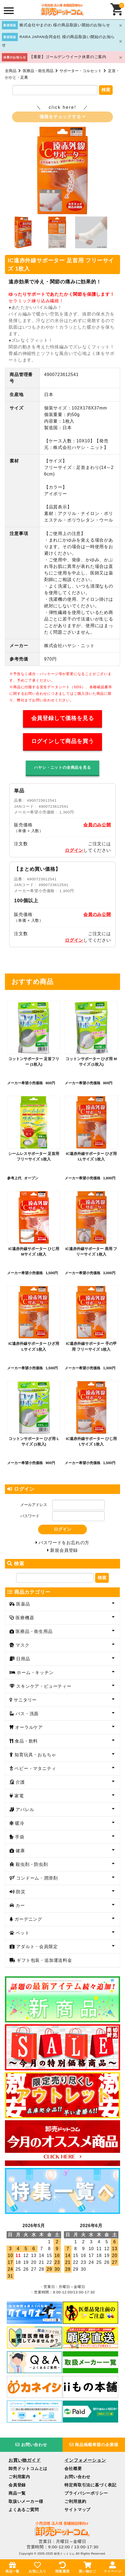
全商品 (10, 71)
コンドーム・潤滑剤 (36, 1878)
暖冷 (19, 1823)
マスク (22, 1645)
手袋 (19, 1837)
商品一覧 (17, 2493)
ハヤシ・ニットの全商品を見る (62, 767)
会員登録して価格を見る (62, 718)
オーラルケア (28, 1727)
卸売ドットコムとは (27, 2468)
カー (19, 1905)
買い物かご (87, 2567)
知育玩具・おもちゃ (34, 1754)
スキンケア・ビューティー (43, 1686)
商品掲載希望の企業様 (93, 2444)
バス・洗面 (26, 1713)
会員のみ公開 (97, 824)
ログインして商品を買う (62, 741)
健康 (19, 1850)
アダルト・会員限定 (36, 1946)
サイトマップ (77, 2509)
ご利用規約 (75, 2501)
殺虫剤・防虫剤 (31, 1864)
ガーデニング (27, 1919)
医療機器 (24, 1617)
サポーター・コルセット (80, 71)
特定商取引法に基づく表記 (90, 2485)
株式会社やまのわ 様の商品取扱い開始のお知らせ (64, 25)
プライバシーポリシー (86, 2493)
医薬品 (22, 1604)
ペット (22, 1933)
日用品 (22, 1658)
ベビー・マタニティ (34, 1768)
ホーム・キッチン (34, 1672)
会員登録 (17, 2485)
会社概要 (73, 2468)
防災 (20, 1891)
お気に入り (37, 2567)
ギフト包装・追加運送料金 (43, 1960)
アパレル (24, 1809)
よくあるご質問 (23, 2509)
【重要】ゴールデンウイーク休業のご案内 (67, 57)
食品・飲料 (25, 1741)
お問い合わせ (31, 2444)
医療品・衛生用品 (38, 71)
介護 (19, 1782)
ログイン (74, 850)
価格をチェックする (62, 116)
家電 (18, 1796)
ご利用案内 (19, 2476)
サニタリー (24, 1700)
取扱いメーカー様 (25, 2501)
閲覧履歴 (62, 2567)
